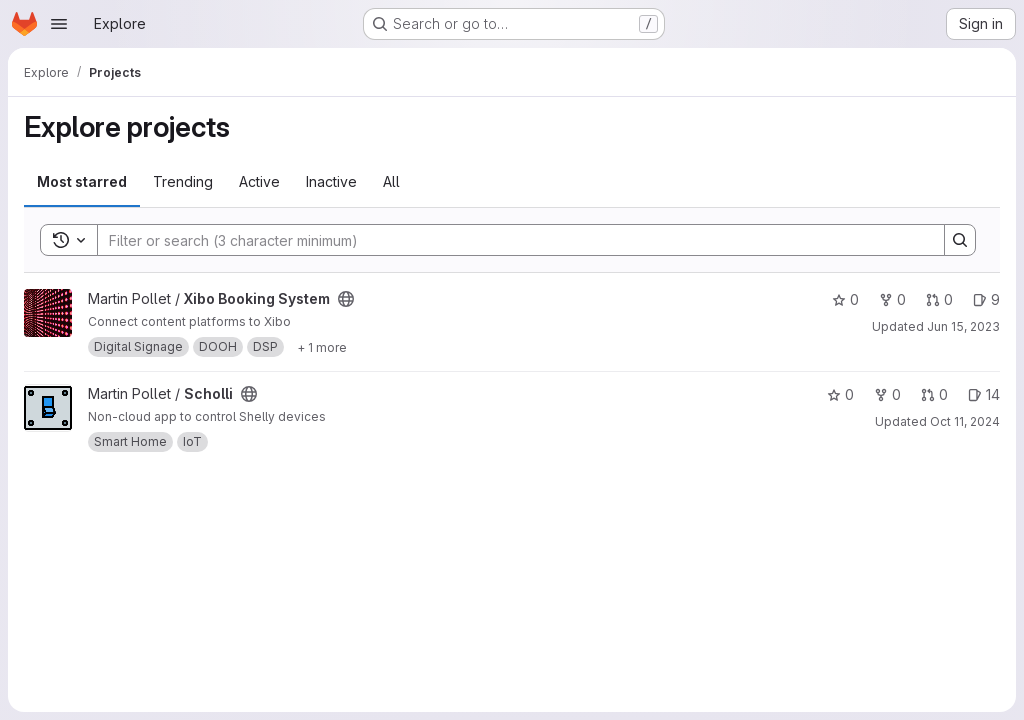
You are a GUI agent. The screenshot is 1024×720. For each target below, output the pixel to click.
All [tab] (391, 181)
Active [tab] (259, 181)
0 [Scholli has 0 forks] (887, 394)
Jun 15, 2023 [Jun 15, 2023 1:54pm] (963, 326)
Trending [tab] (183, 181)
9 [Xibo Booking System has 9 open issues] (986, 299)
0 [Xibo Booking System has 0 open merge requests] (939, 299)
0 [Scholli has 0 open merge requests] (934, 394)
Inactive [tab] (331, 181)
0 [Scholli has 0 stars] (840, 394)
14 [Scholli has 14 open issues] (984, 394)
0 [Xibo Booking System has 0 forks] (892, 299)
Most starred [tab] (82, 181)
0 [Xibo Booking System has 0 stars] (845, 299)
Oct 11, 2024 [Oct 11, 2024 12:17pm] (965, 421)
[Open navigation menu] (59, 24)
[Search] (511, 240)
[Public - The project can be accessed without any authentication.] (346, 299)
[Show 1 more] (322, 347)
